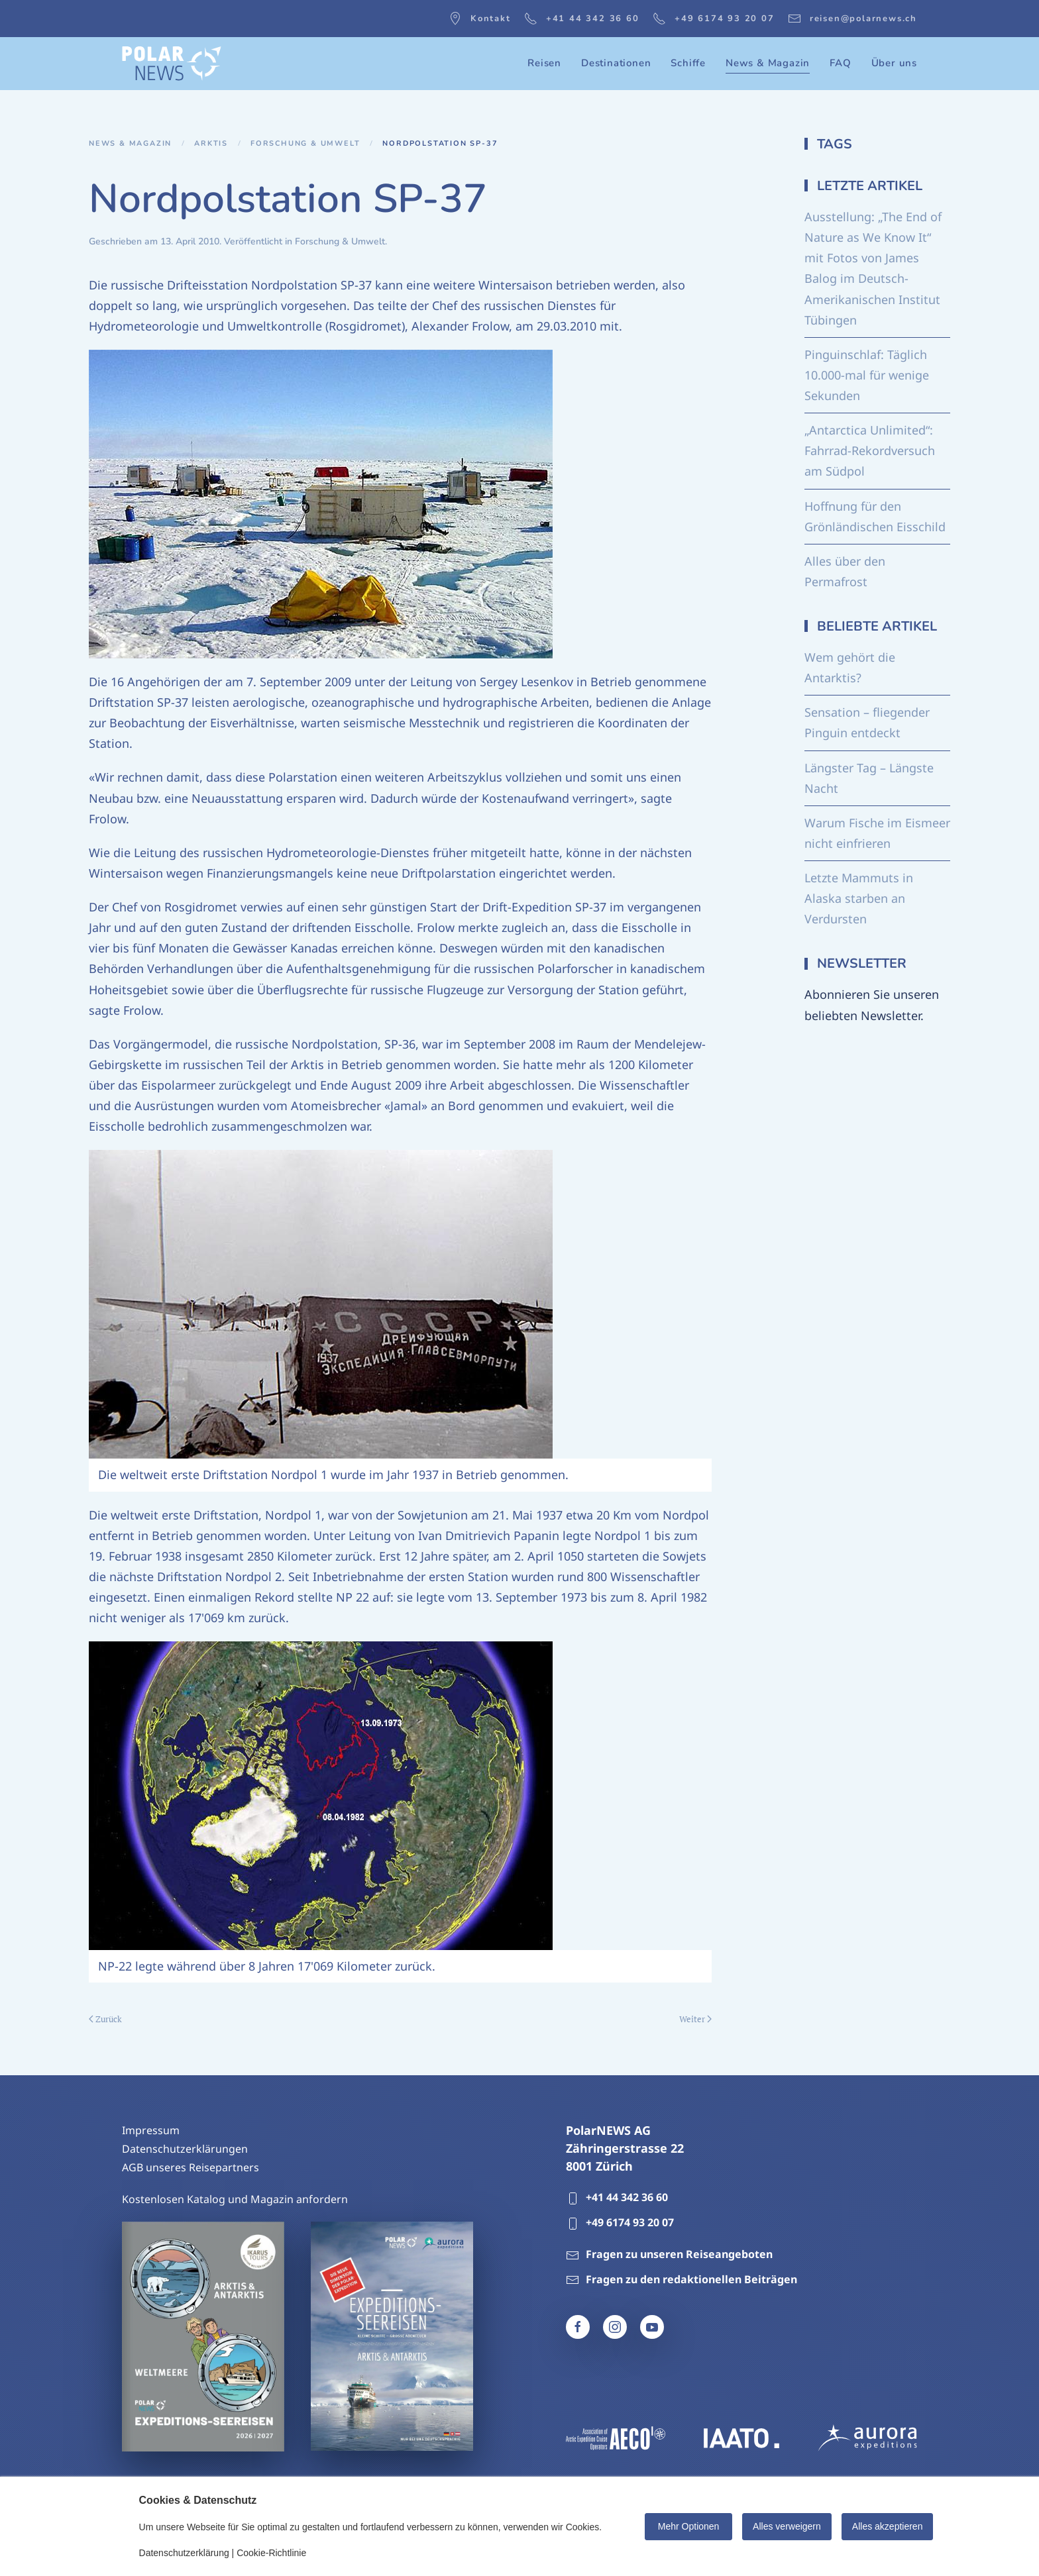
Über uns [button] (894, 63)
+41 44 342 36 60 (581, 18)
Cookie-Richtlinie (271, 2553)
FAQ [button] (840, 63)
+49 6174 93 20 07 (714, 18)
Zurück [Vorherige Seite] (105, 2019)
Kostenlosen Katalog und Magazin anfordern (235, 2199)
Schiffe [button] (688, 63)
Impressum (151, 2130)
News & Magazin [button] (768, 63)
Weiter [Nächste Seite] (695, 2019)
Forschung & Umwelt (340, 241)
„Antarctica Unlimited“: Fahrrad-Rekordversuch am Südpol (869, 450)
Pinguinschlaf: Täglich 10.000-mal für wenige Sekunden (866, 374)
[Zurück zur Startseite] (171, 63)
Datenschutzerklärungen (185, 2148)
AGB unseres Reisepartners (190, 2167)
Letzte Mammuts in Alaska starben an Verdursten (858, 898)
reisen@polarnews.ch (852, 18)
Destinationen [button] (616, 63)
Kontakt (480, 18)
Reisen (544, 63)
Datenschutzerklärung (184, 2553)
